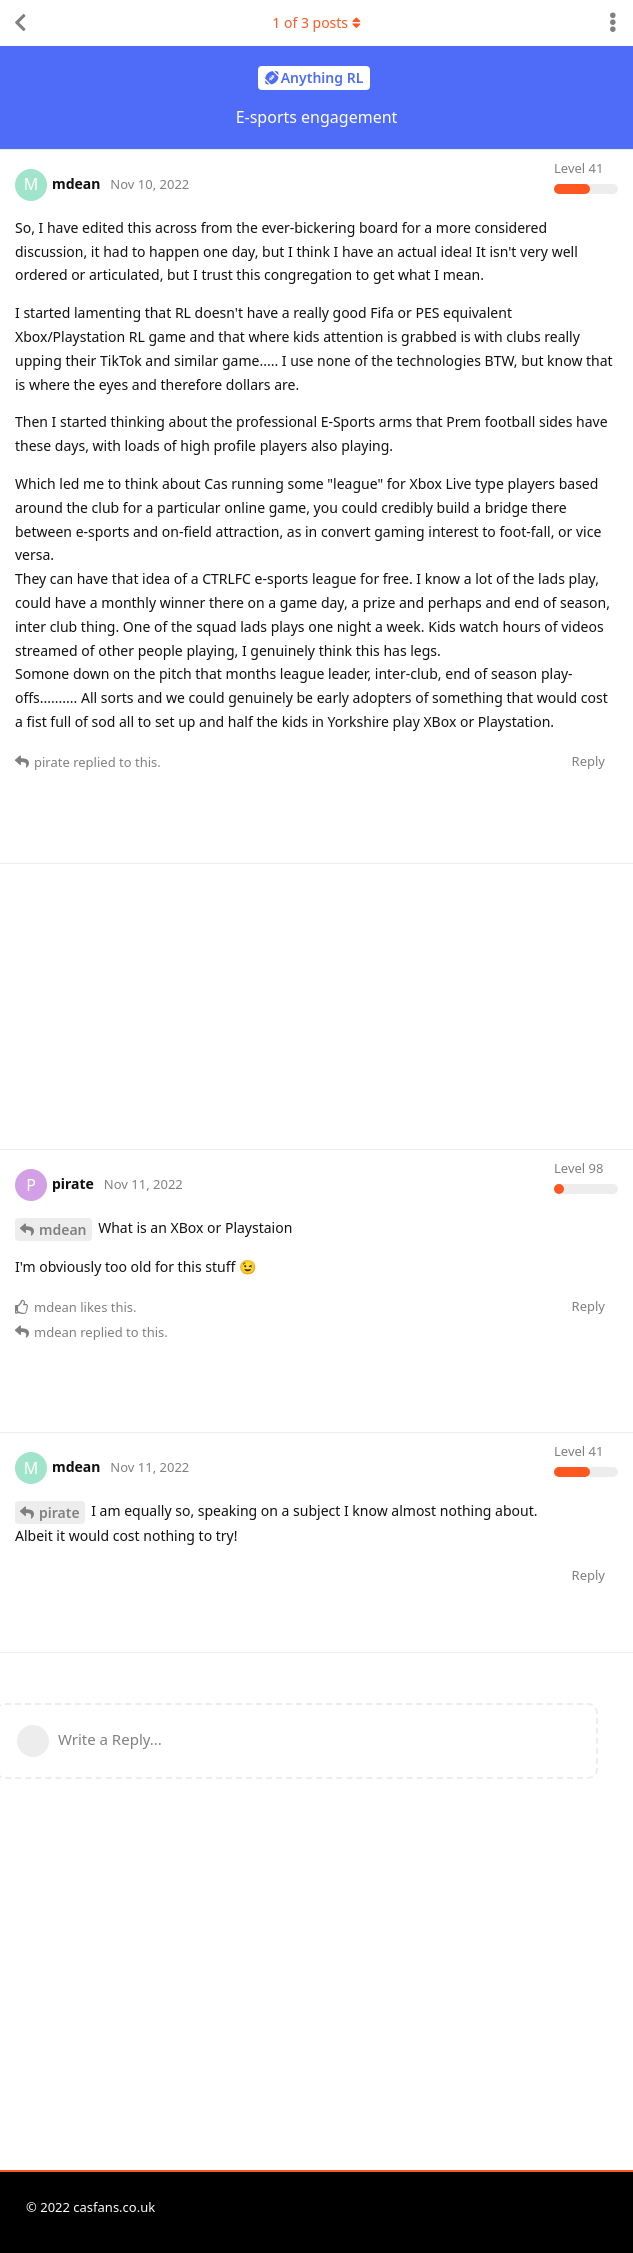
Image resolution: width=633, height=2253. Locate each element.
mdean (63, 1229)
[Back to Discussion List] (20, 23)
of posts (316, 22)
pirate (59, 1512)
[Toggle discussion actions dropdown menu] (613, 23)
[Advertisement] (324, 1004)
